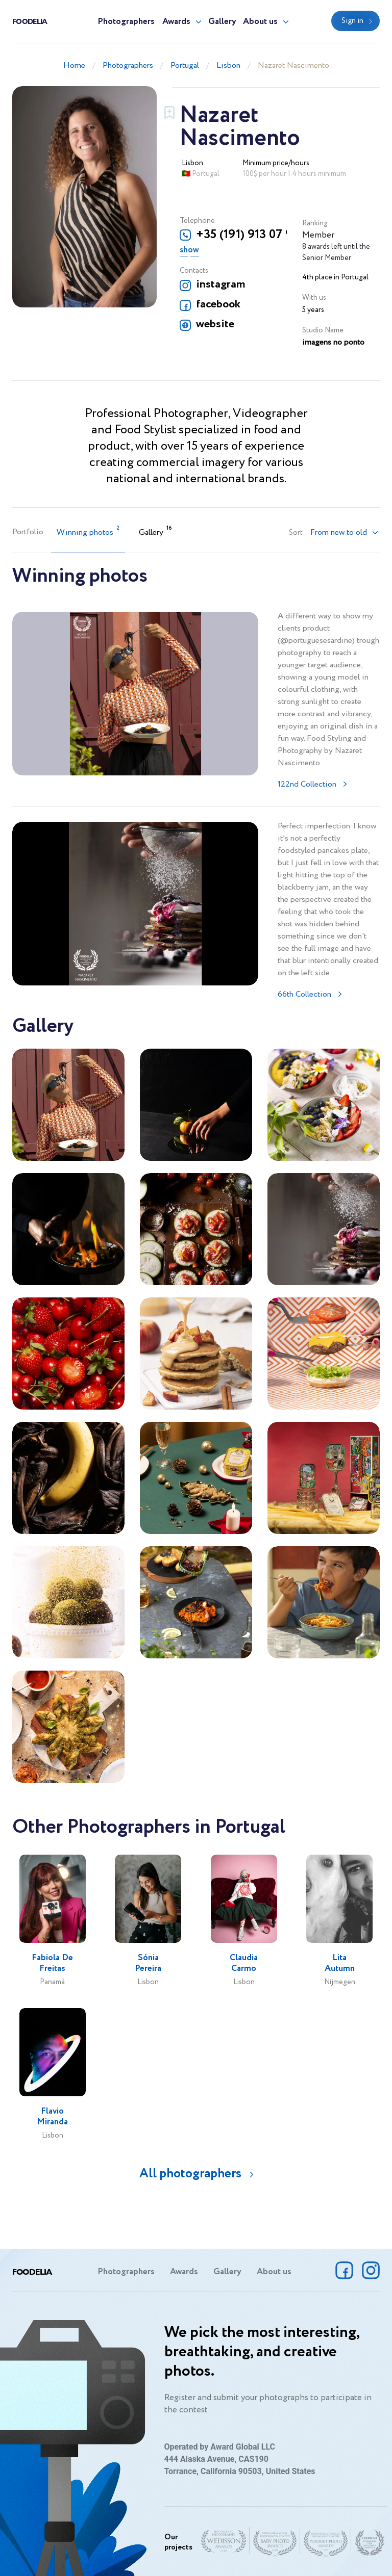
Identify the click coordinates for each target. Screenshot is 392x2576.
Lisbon (228, 65)
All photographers (190, 2173)
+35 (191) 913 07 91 (241, 235)
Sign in (352, 21)
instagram (220, 284)
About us (260, 21)
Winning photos (88, 531)
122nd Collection (307, 784)
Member (318, 235)
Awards (176, 21)
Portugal (184, 65)
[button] (344, 532)
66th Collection (304, 994)
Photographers (126, 21)
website (215, 324)
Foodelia (29, 21)
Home (74, 65)
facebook (218, 304)
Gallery (222, 21)
